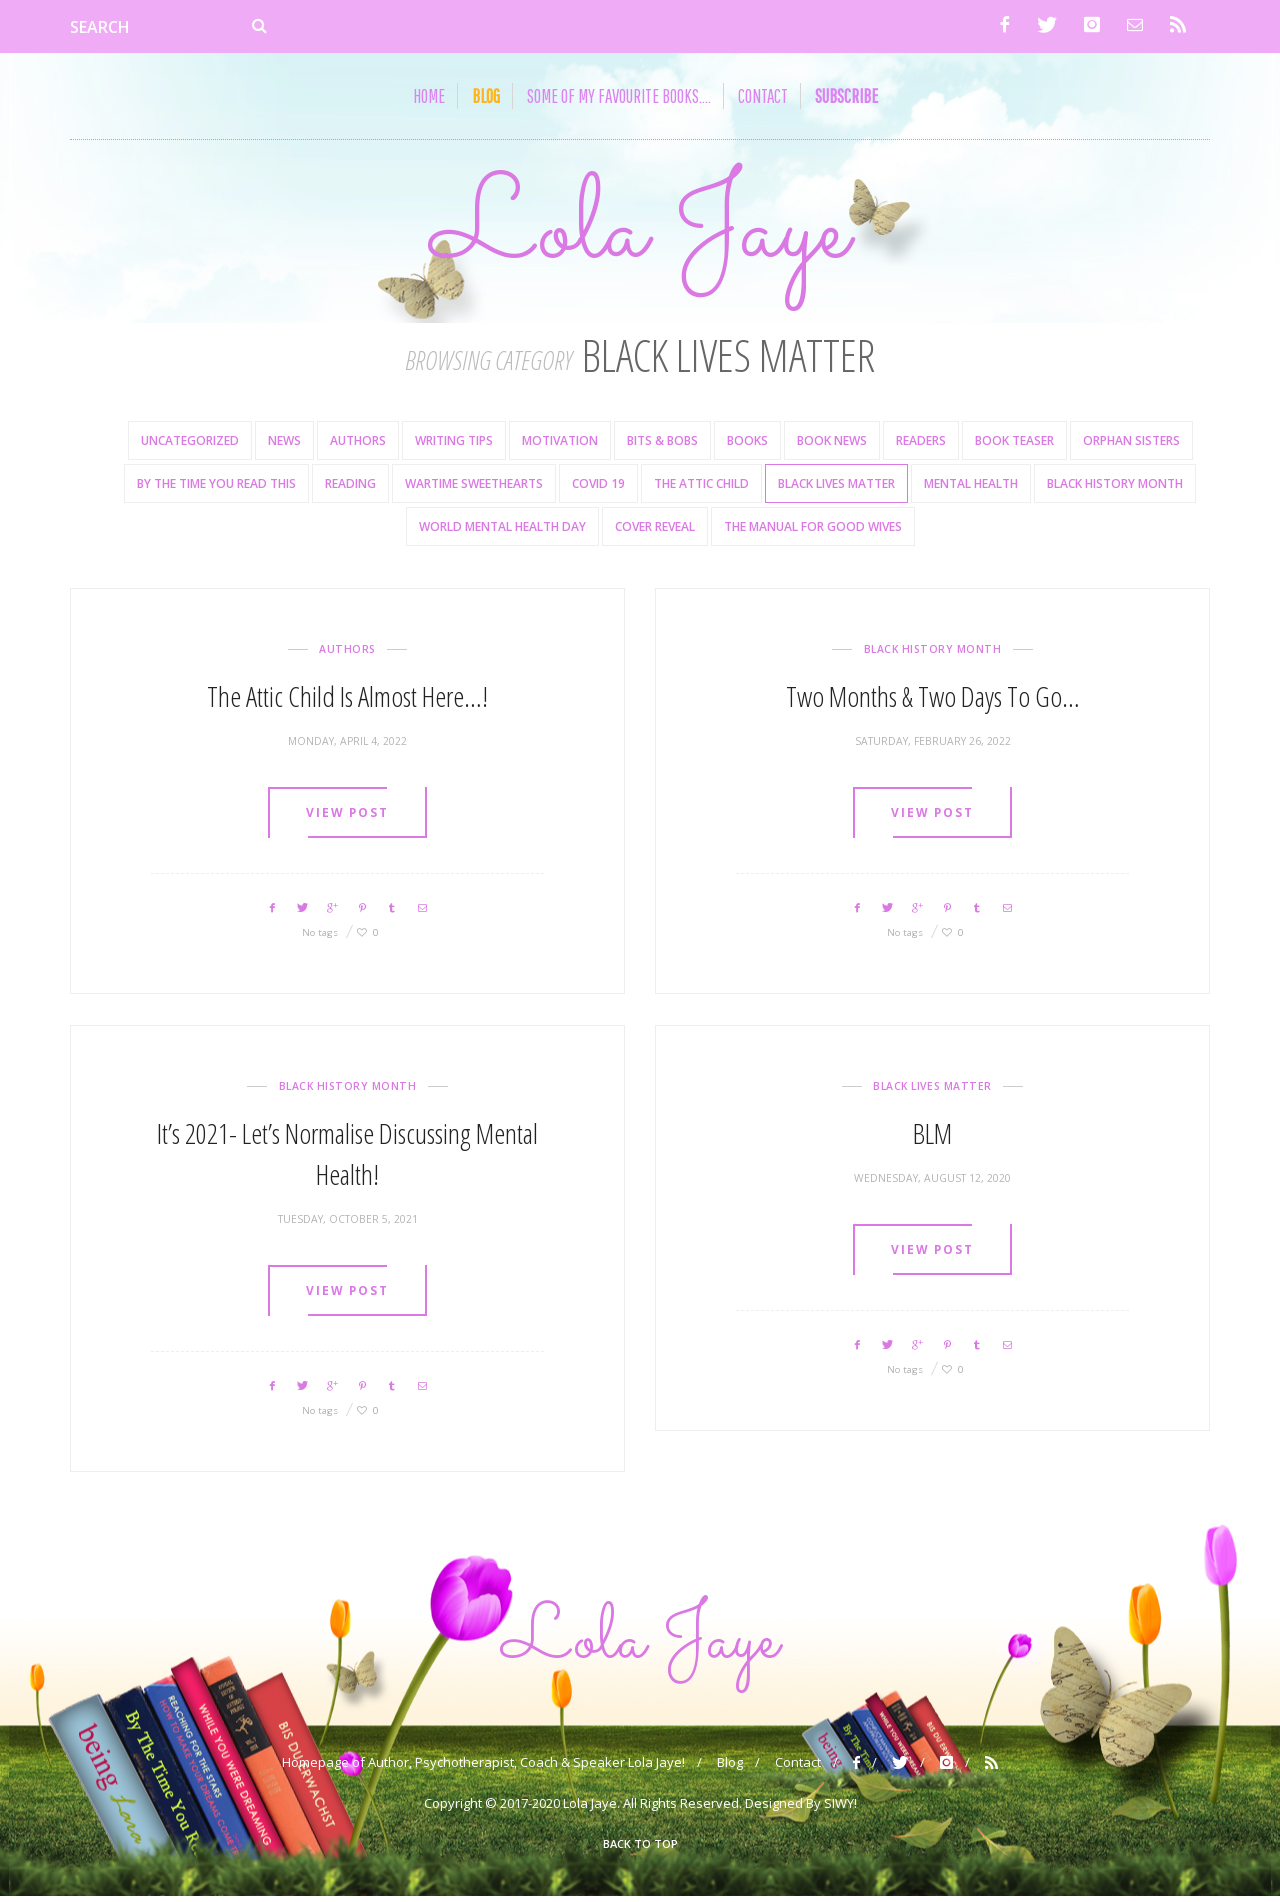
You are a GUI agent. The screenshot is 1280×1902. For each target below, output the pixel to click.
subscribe (846, 96)
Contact (763, 96)
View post (347, 816)
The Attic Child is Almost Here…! (347, 699)
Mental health (971, 486)
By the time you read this (216, 486)
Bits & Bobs (662, 443)
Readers (921, 443)
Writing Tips (454, 443)
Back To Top (640, 1849)
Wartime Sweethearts (474, 486)
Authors (358, 443)
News (284, 443)
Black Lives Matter (836, 486)
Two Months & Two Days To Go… (933, 699)
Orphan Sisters (1131, 443)
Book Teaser (1014, 443)
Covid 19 (598, 486)
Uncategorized (190, 443)
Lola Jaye (640, 232)
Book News (832, 443)
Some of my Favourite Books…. (619, 96)
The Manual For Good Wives (813, 529)
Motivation (560, 443)
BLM (932, 1136)
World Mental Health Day (502, 529)
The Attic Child (701, 486)
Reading (350, 486)
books (747, 443)
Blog (730, 1768)
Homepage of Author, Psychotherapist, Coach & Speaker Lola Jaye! (483, 1768)
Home (429, 96)
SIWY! (840, 1809)
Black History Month (1115, 486)
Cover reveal (655, 529)
